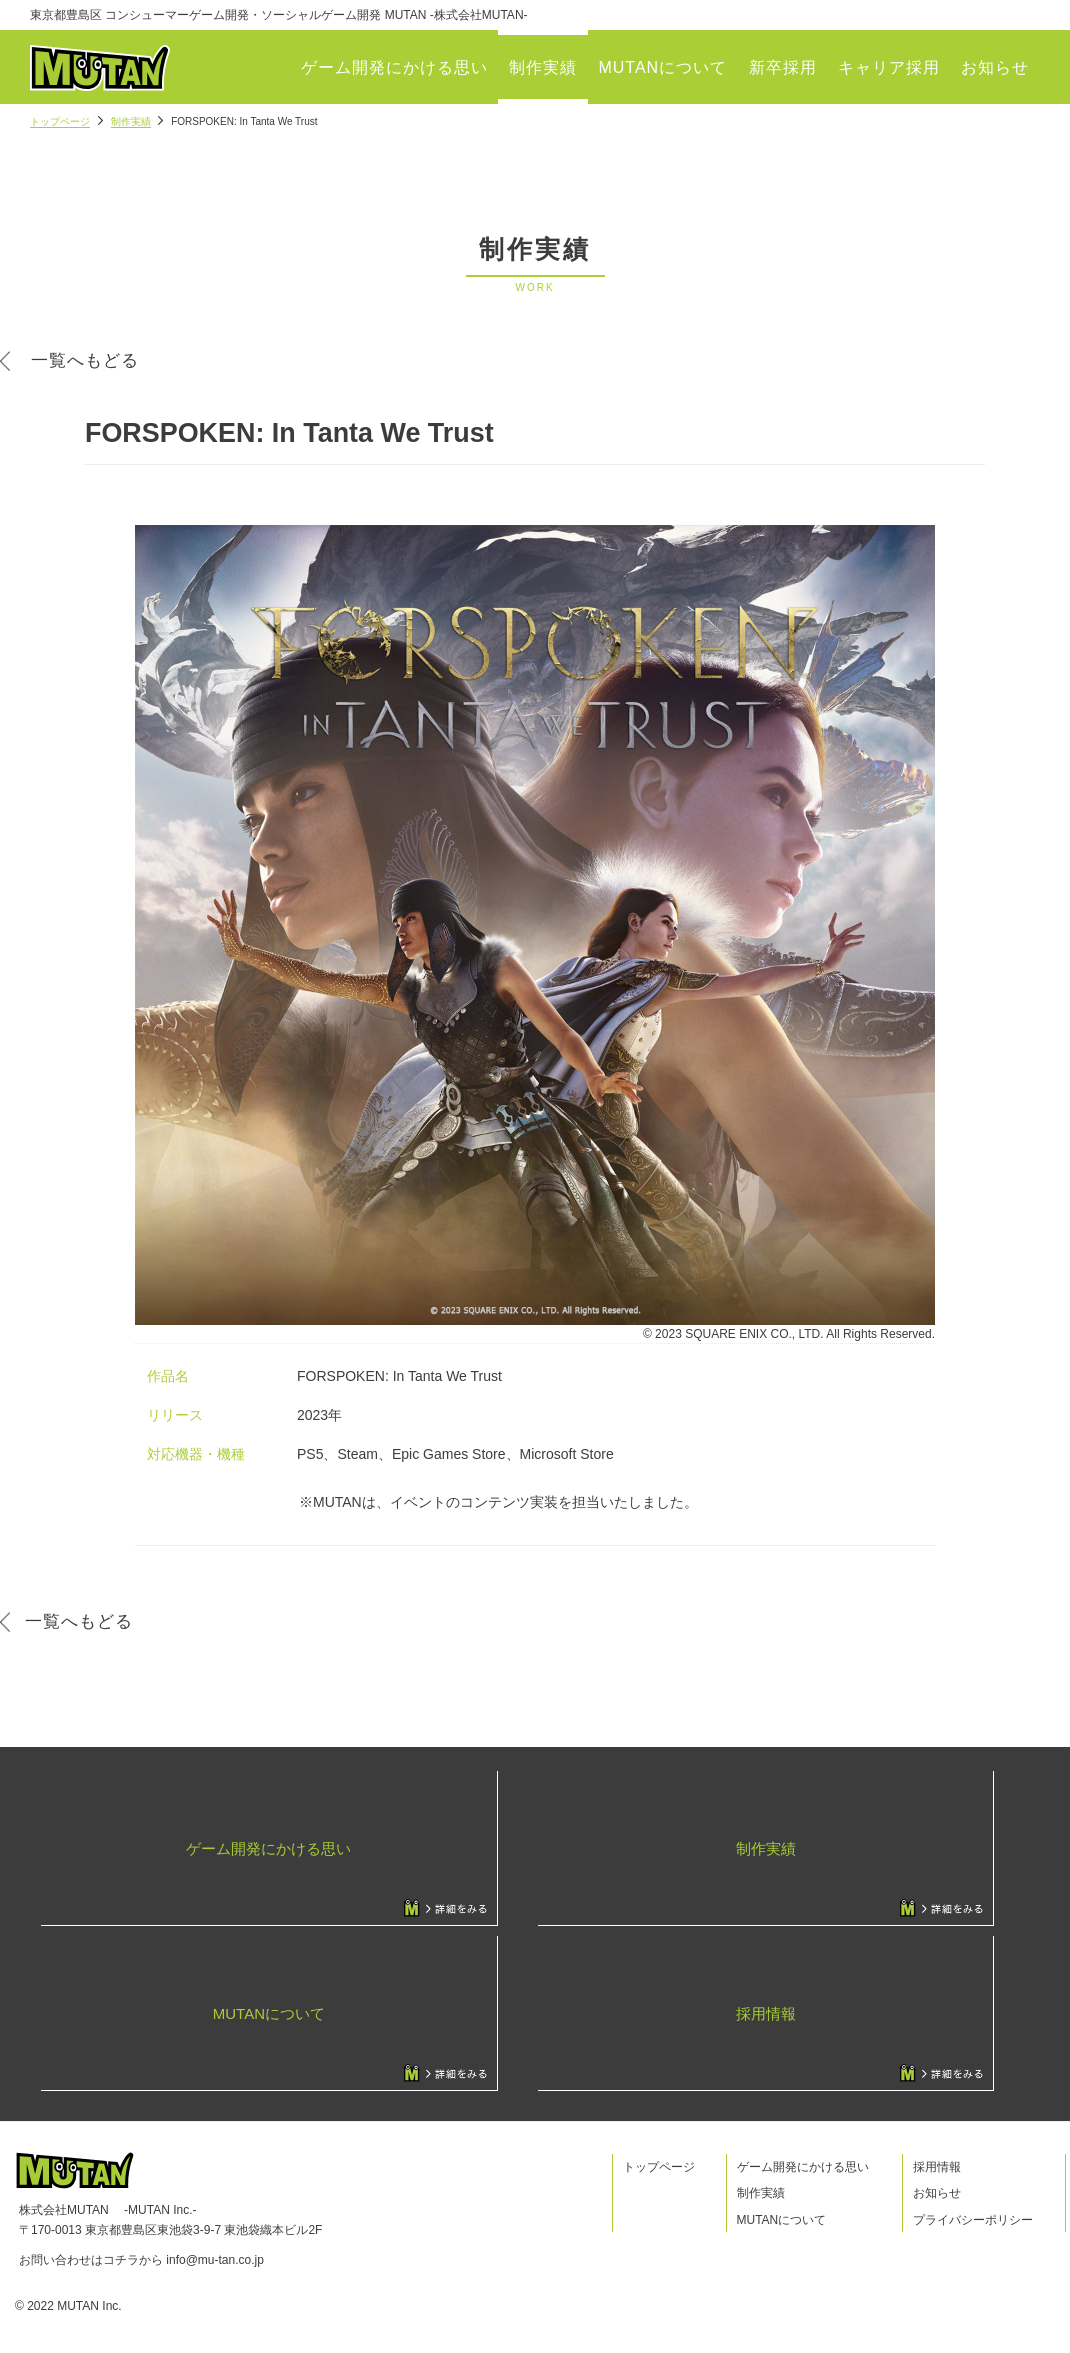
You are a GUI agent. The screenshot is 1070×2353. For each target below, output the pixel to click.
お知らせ (995, 67)
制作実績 (543, 67)
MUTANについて (662, 67)
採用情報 (937, 2167)
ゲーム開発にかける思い (394, 67)
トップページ (60, 121)
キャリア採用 (889, 67)
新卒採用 (783, 67)
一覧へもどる (85, 360)
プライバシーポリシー (973, 2220)
